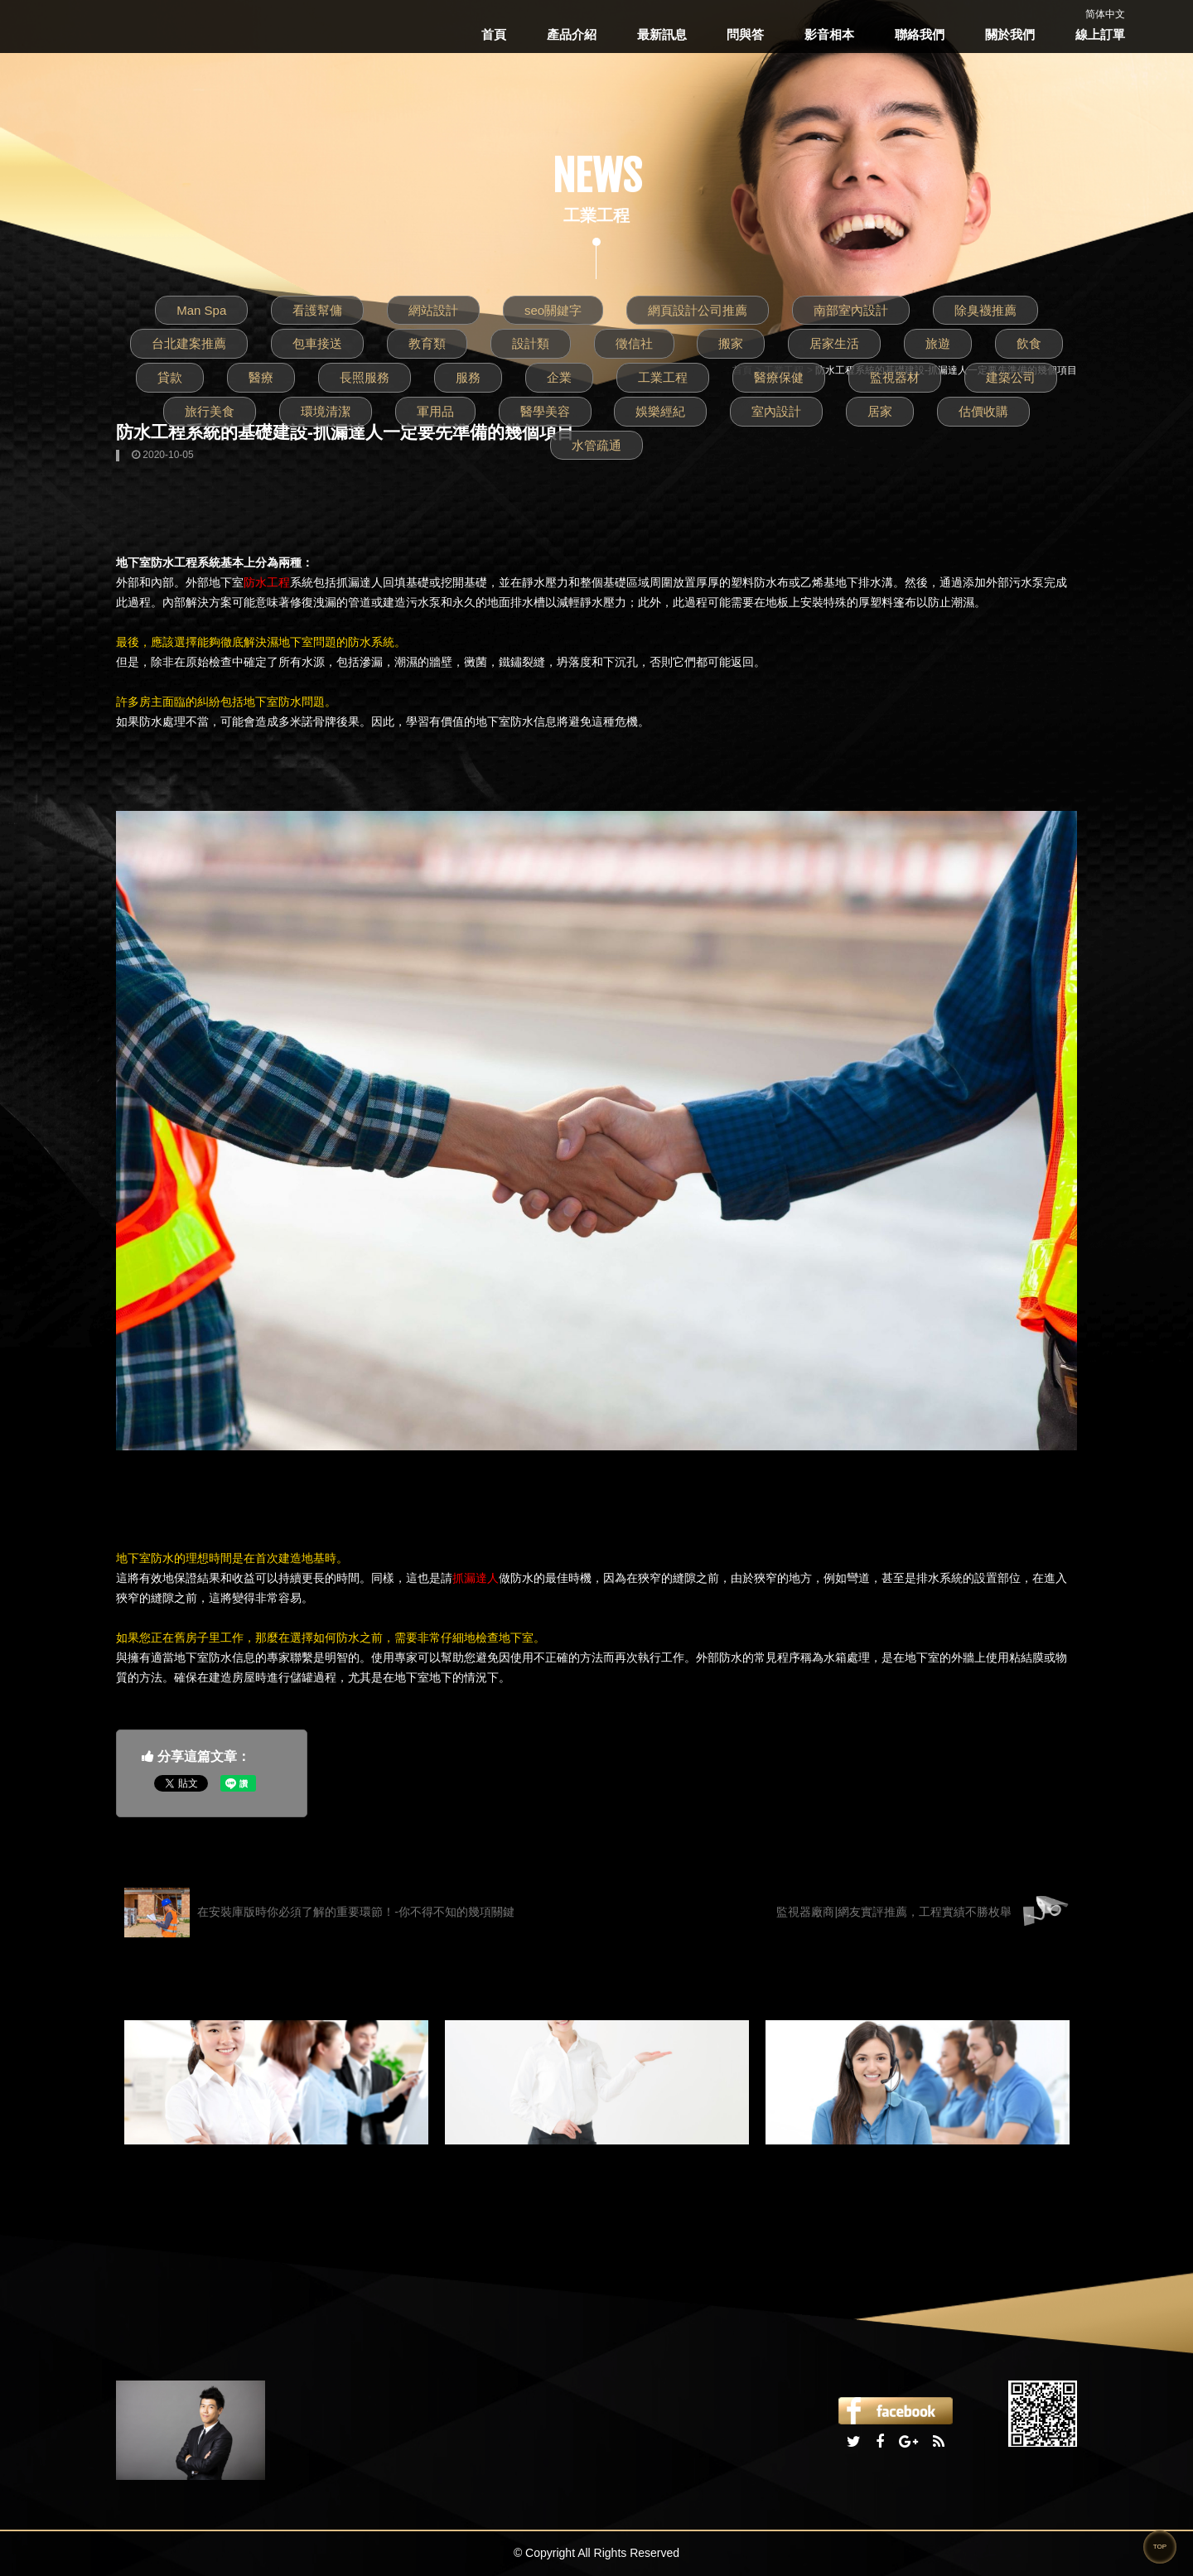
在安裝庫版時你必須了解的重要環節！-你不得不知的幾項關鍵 (319, 1912)
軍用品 (435, 411)
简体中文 (1105, 14)
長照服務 (364, 377)
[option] (276, 2082)
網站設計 (433, 310)
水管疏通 (596, 445)
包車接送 (317, 343)
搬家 (730, 343)
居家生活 (834, 343)
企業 (559, 377)
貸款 (169, 377)
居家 (879, 411)
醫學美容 (545, 411)
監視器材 (895, 377)
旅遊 (937, 343)
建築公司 (1011, 377)
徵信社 (634, 343)
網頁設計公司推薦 (697, 310)
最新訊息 (662, 34)
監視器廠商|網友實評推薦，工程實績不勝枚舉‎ (922, 1912)
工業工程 (663, 377)
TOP (1159, 2546)
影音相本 (829, 34)
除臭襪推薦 (985, 310)
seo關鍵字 (553, 310)
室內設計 (776, 411)
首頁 (493, 34)
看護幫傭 (317, 310)
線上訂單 (1100, 34)
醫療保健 (779, 377)
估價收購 (983, 411)
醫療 (261, 377)
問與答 (745, 34)
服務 (468, 377)
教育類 (427, 343)
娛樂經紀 (660, 411)
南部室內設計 (851, 310)
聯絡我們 (919, 34)
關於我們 (1010, 34)
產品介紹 (571, 34)
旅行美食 (209, 411)
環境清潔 (325, 411)
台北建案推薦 (189, 343)
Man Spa (201, 310)
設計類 (530, 343)
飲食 (1029, 343)
